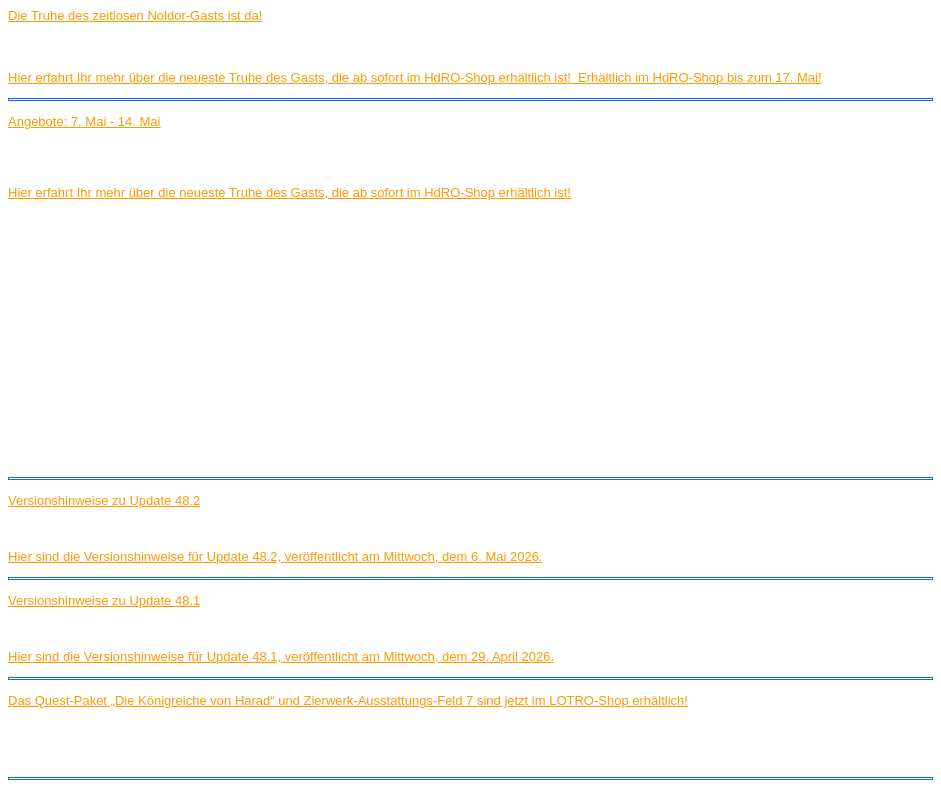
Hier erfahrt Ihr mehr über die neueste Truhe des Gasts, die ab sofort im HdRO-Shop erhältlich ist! (289, 192)
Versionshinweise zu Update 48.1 (104, 600)
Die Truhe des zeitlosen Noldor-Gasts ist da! (135, 15)
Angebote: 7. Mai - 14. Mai (84, 121)
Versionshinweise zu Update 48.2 (104, 500)
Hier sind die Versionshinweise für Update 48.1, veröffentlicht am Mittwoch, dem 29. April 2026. (281, 656)
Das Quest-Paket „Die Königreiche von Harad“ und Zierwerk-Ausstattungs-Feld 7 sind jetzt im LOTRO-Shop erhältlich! (348, 700)
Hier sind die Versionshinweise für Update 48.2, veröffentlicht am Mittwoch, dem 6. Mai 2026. (275, 556)
